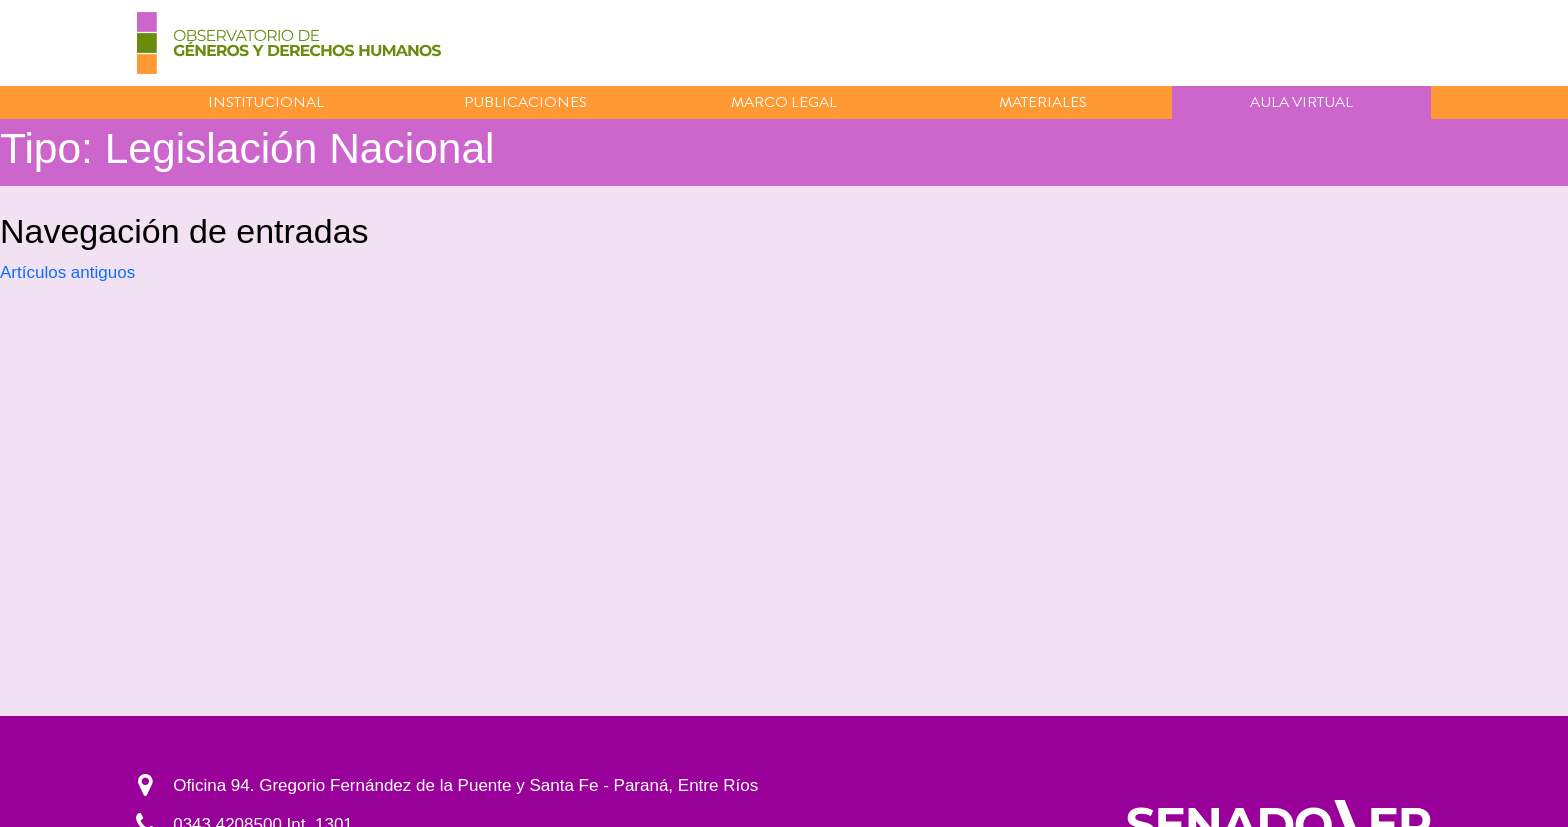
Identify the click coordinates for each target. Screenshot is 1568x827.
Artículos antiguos (67, 272)
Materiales (1043, 102)
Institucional (266, 102)
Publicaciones (525, 102)
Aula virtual (1301, 102)
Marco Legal (784, 102)
